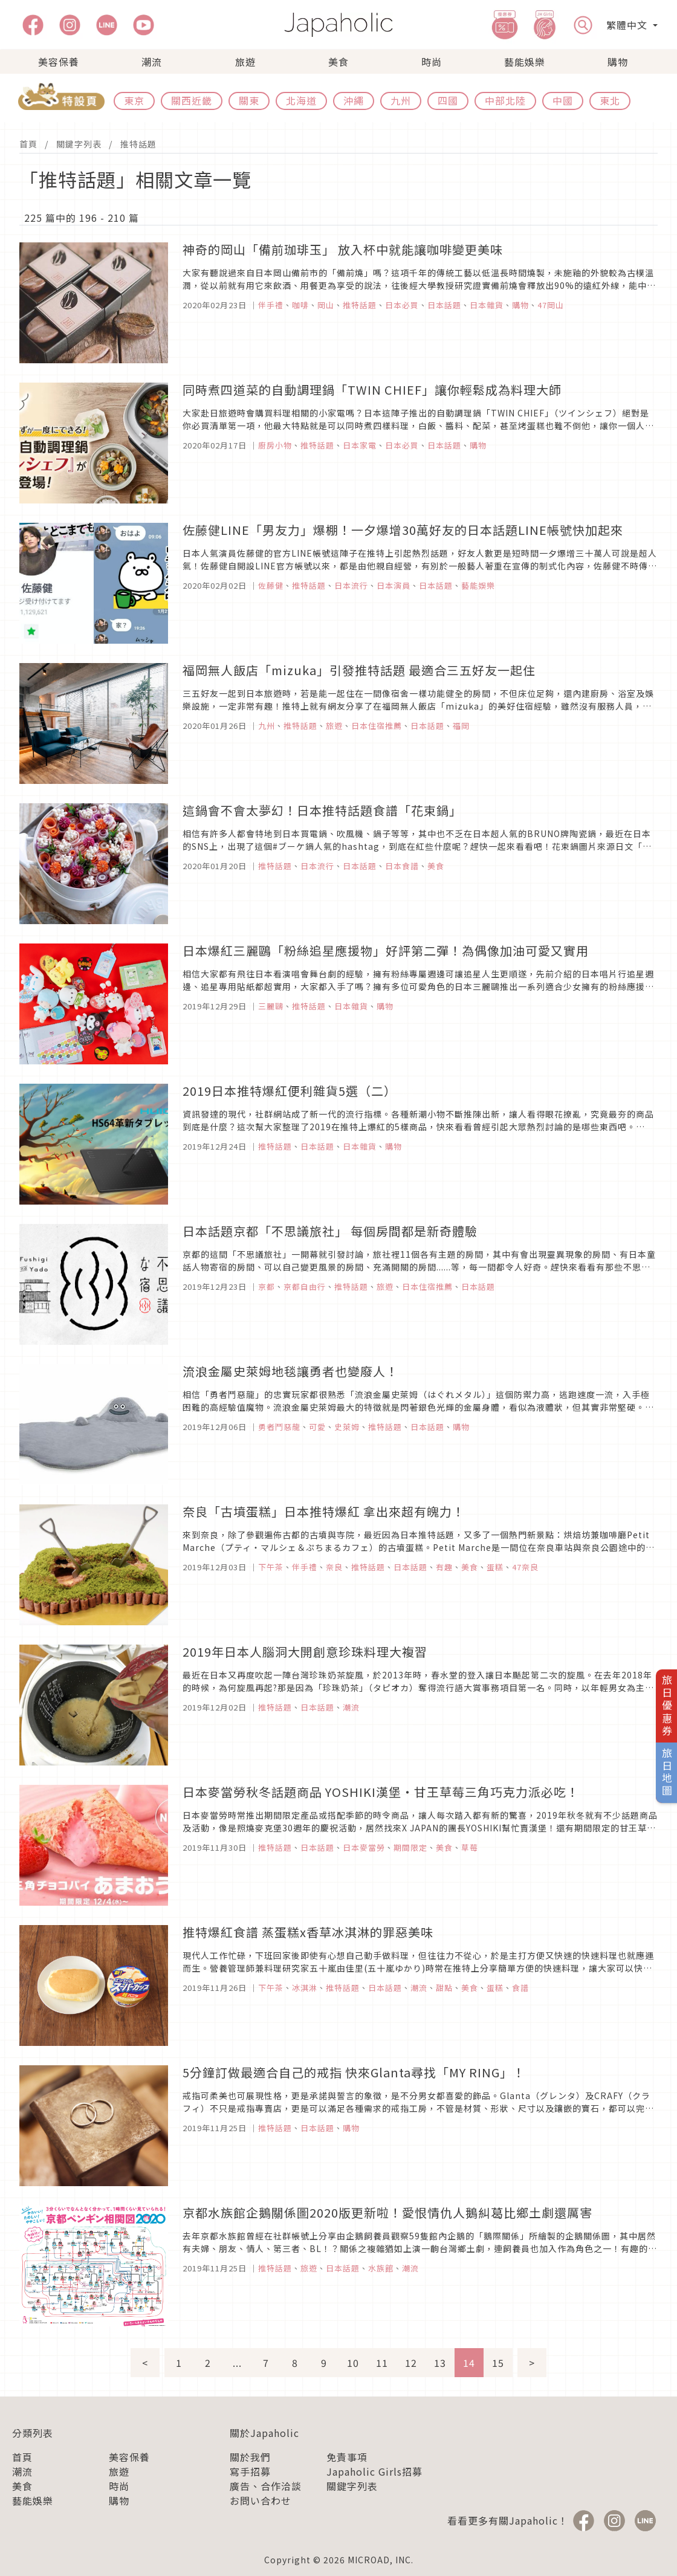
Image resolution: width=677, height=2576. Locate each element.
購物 (617, 61)
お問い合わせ (260, 2500)
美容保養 (58, 61)
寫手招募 (250, 2471)
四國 (448, 100)
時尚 (431, 61)
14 (469, 2362)
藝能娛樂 (524, 61)
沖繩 (353, 100)
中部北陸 (505, 100)
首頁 (28, 144)
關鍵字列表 (79, 144)
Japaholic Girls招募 (374, 2471)
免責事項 (347, 2457)
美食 (338, 61)
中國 (562, 100)
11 (382, 2362)
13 (440, 2362)
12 (411, 2362)
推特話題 (138, 144)
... (237, 2362)
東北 (610, 100)
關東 (249, 100)
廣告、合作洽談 (266, 2486)
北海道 (301, 100)
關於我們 (250, 2457)
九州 (400, 100)
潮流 (151, 61)
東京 (134, 100)
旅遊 (245, 61)
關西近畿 (191, 100)
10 (353, 2362)
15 (498, 2362)
